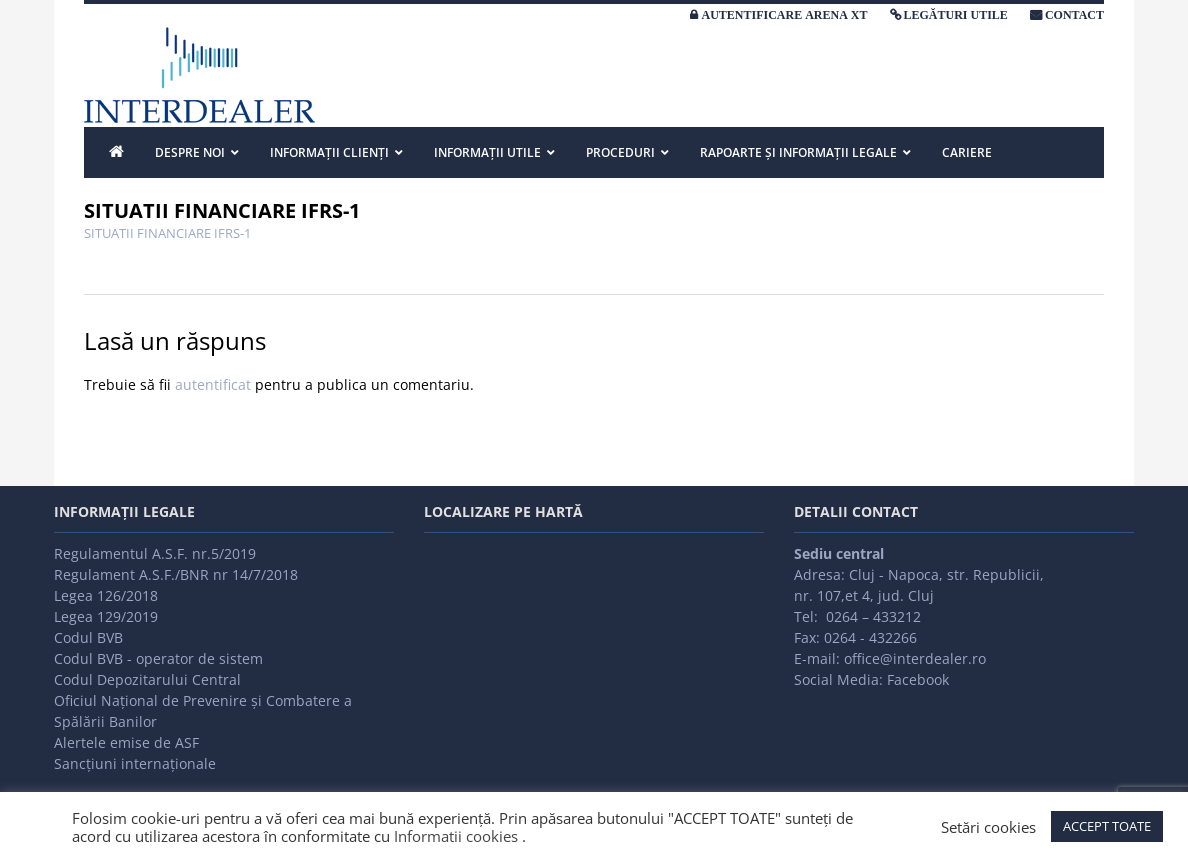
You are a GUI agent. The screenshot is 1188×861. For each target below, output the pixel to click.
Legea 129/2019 (106, 616)
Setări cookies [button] (988, 827)
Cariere (967, 152)
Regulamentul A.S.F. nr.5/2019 (155, 553)
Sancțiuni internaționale (135, 763)
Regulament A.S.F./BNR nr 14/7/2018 (176, 574)
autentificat (213, 384)
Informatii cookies (456, 836)
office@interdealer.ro (915, 658)
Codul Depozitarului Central (147, 679)
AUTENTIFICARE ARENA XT (784, 15)
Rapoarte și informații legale (798, 152)
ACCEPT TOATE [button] (1107, 826)
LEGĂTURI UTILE (956, 15)
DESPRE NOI (190, 152)
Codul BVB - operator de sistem (158, 658)
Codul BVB (88, 637)
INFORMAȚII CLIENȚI (329, 152)
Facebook (918, 679)
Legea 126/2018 (106, 595)
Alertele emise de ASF (126, 742)
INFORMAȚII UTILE (487, 152)
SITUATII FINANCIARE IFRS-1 (167, 233)
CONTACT (1074, 15)
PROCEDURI (620, 152)
